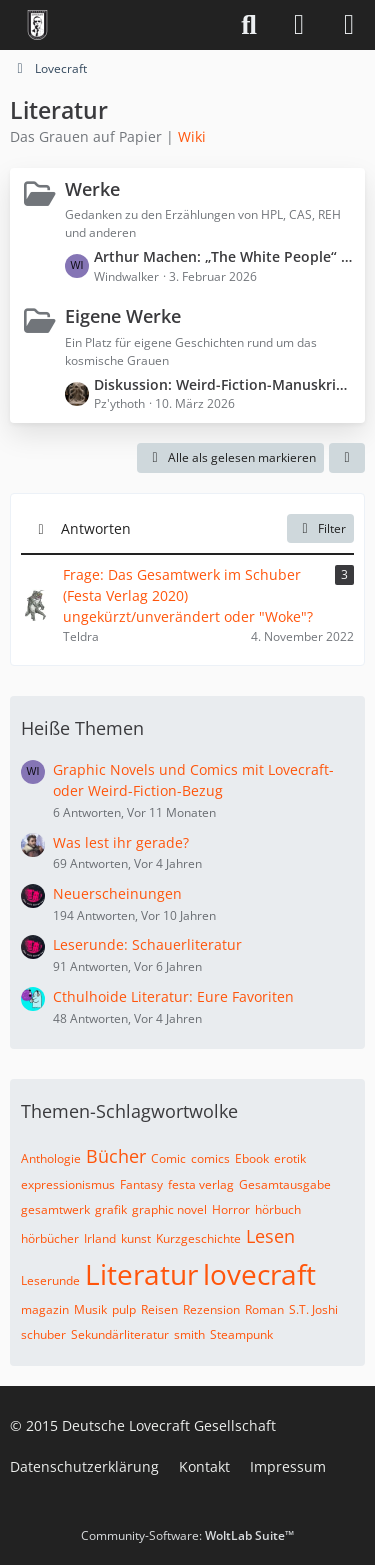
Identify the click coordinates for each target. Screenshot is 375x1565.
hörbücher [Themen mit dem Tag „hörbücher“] (50, 1238)
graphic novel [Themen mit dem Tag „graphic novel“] (169, 1209)
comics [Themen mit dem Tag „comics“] (210, 1158)
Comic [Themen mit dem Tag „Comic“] (168, 1158)
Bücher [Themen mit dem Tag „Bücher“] (116, 1156)
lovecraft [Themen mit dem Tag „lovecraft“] (259, 1274)
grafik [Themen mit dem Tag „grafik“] (111, 1209)
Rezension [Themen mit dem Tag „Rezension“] (211, 1309)
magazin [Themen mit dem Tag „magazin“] (45, 1309)
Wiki (192, 136)
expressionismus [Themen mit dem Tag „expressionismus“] (68, 1184)
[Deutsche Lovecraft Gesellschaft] (37, 25)
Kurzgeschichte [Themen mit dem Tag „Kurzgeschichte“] (198, 1238)
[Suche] (249, 25)
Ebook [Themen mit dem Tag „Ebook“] (252, 1158)
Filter (320, 528)
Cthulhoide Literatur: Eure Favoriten (173, 996)
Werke (92, 189)
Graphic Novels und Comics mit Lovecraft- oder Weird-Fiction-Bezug (193, 780)
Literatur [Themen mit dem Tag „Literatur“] (141, 1274)
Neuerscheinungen (117, 893)
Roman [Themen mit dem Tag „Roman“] (264, 1309)
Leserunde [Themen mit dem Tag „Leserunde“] (50, 1280)
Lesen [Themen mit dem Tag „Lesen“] (270, 1236)
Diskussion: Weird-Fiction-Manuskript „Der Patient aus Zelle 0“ (224, 384)
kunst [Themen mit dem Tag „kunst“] (136, 1238)
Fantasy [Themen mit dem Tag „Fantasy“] (141, 1184)
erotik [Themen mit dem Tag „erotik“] (290, 1158)
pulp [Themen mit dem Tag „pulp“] (124, 1309)
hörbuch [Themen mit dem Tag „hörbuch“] (278, 1209)
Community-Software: (187, 1535)
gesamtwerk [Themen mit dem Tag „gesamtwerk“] (55, 1209)
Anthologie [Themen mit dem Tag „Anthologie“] (51, 1158)
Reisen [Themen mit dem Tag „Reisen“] (159, 1309)
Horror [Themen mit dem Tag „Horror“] (231, 1209)
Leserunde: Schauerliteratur (147, 944)
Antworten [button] (96, 528)
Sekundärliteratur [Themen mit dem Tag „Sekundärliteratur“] (120, 1334)
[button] (347, 458)
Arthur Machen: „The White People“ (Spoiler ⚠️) (224, 256)
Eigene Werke (123, 316)
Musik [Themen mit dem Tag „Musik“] (90, 1309)
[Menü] (349, 25)
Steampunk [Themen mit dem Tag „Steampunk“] (241, 1334)
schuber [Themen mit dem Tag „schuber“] (43, 1334)
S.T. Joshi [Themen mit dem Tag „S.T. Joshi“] (313, 1309)
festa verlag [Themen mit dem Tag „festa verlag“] (201, 1184)
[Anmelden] (299, 25)
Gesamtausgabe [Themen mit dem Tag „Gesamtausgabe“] (285, 1184)
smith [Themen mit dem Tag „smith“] (189, 1334)
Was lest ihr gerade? (121, 842)
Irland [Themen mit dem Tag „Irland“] (100, 1238)
